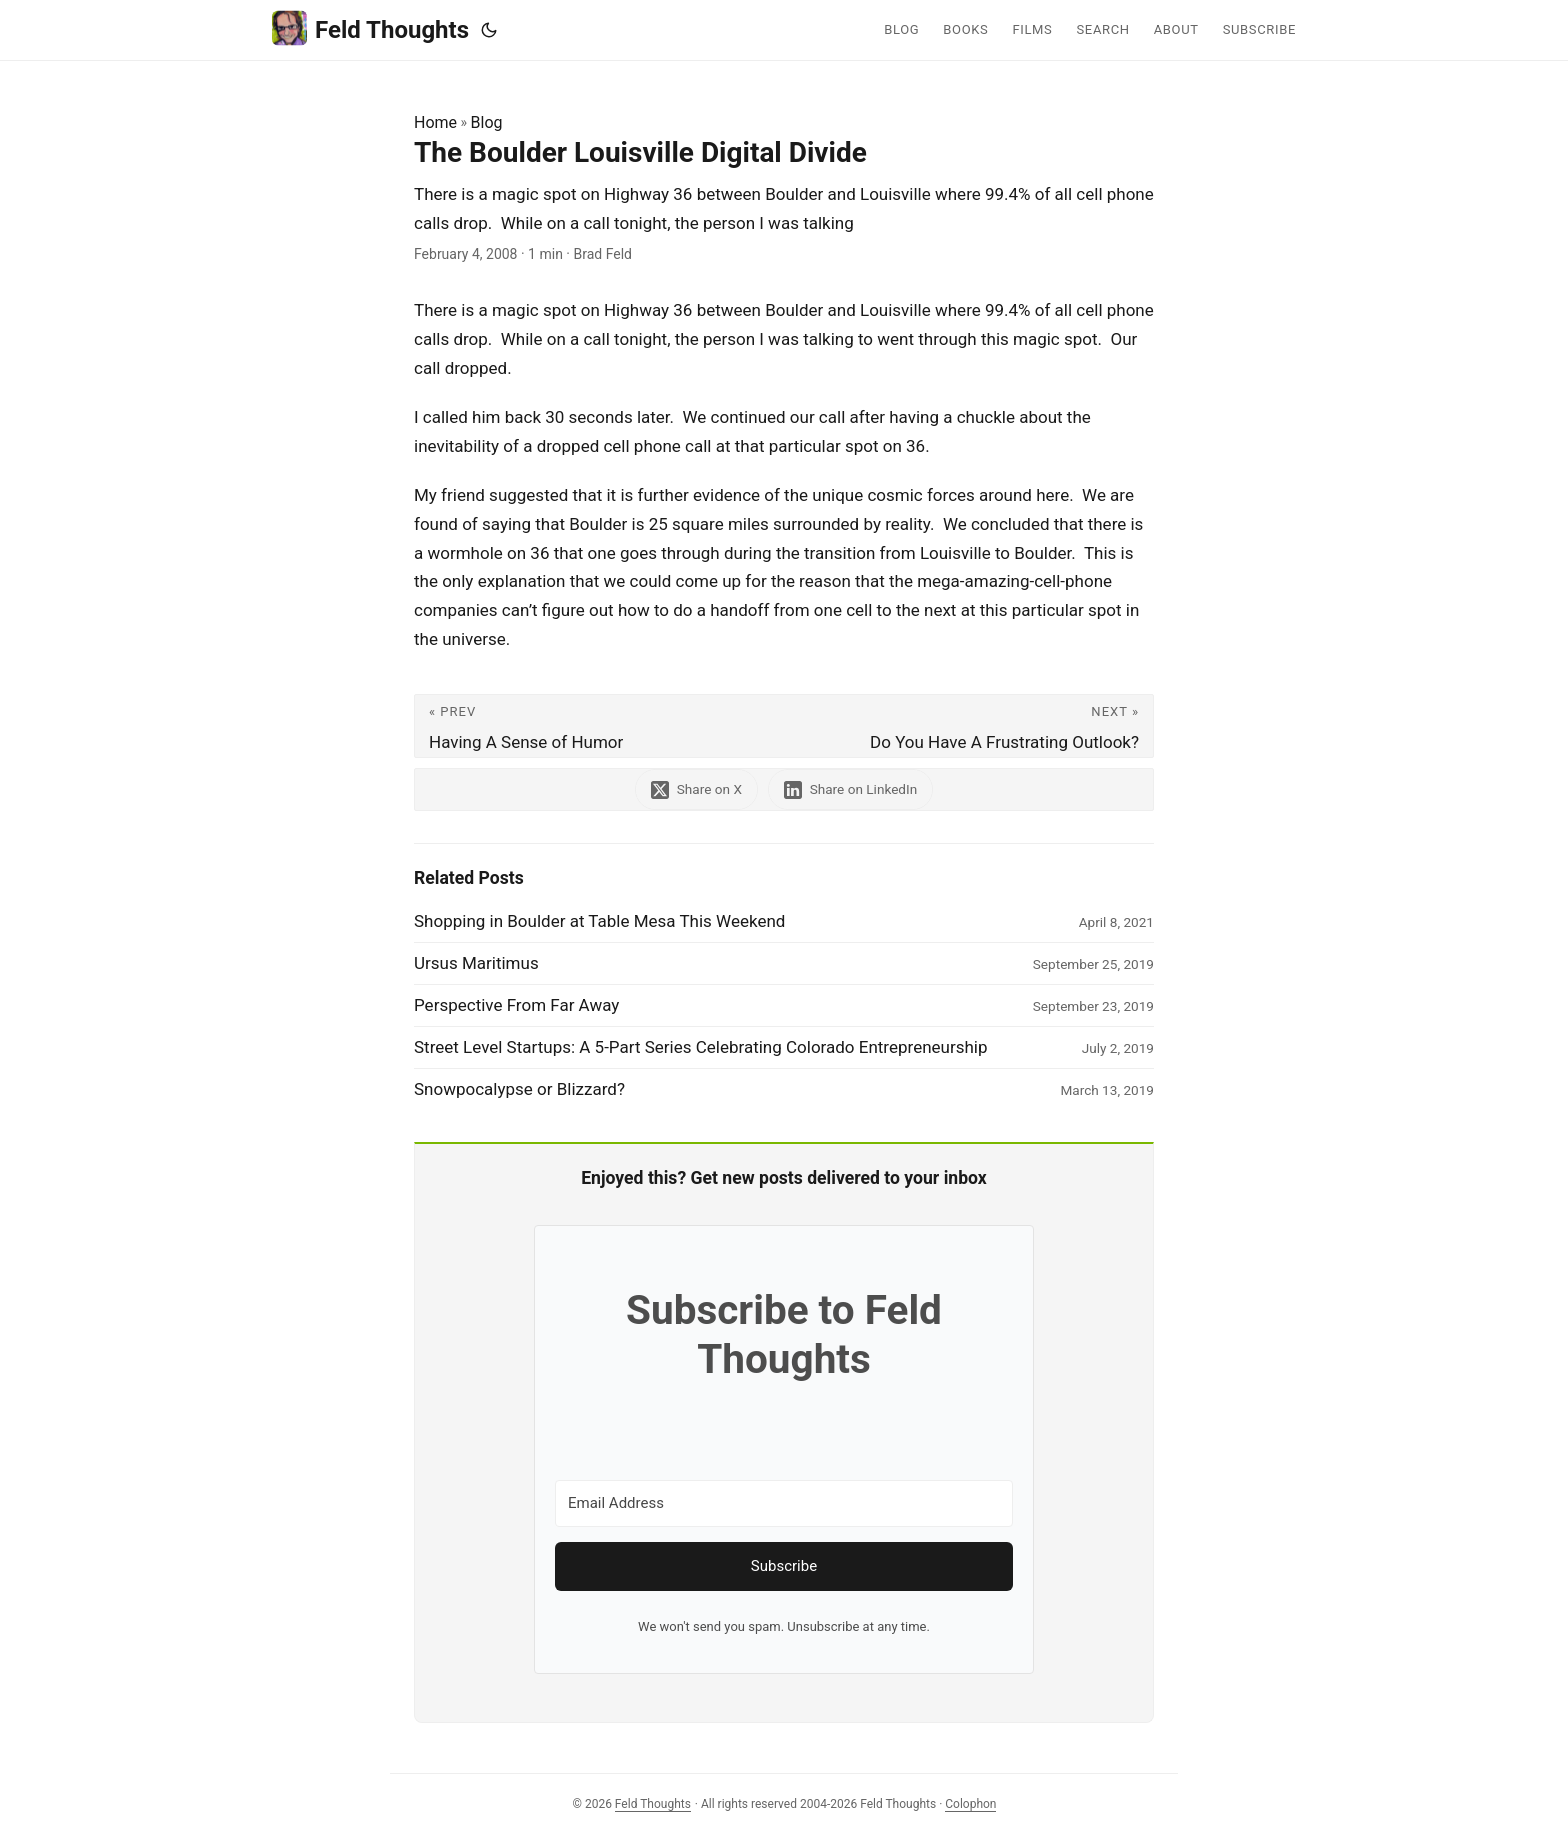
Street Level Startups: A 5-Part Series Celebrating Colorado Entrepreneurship (701, 1047)
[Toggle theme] (489, 30)
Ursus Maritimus (476, 963)
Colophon (970, 1804)
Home (435, 122)
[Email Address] (784, 1503)
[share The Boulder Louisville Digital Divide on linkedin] (852, 789)
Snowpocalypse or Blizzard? (519, 1089)
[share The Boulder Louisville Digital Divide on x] (695, 789)
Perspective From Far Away (516, 1005)
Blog (487, 122)
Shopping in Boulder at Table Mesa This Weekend (599, 921)
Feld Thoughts (370, 28)
